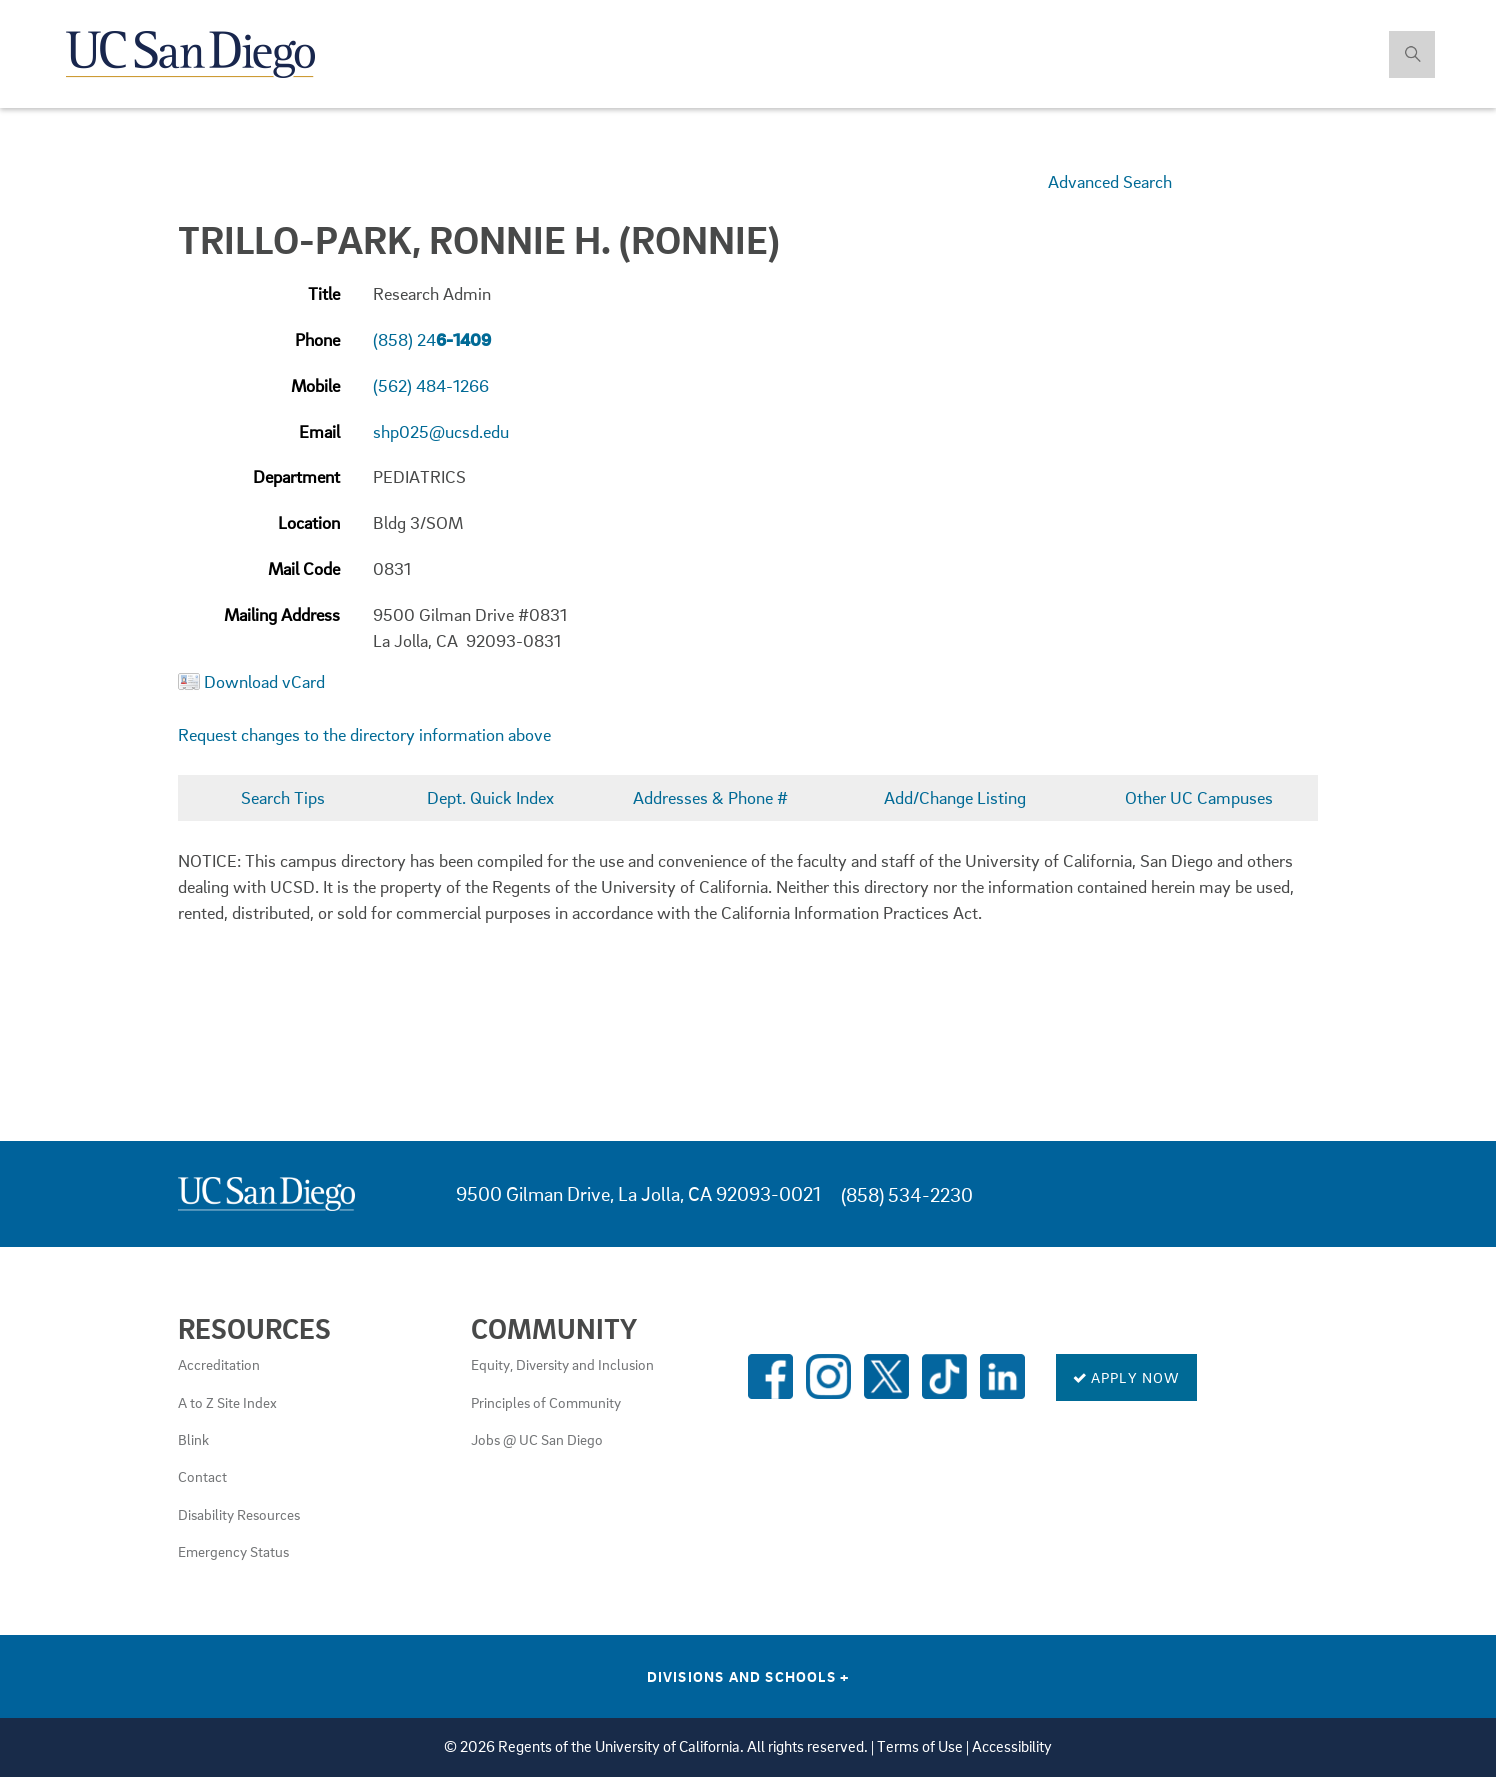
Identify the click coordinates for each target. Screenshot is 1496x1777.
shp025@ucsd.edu (441, 431)
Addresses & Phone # (710, 797)
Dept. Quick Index (490, 797)
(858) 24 (432, 339)
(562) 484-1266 (431, 385)
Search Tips (283, 797)
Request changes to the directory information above (364, 734)
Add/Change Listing (955, 797)
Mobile (315, 385)
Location (309, 522)
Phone (317, 339)
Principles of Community (546, 1402)
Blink (193, 1439)
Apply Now (1126, 1377)
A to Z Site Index (227, 1402)
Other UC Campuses (1199, 797)
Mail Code (304, 568)
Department (296, 476)
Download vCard (264, 681)
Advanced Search (1110, 181)
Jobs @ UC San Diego (537, 1439)
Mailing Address (282, 614)
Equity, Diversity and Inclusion (562, 1364)
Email (319, 431)
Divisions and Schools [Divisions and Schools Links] (748, 1676)
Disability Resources (239, 1514)
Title (324, 293)
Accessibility (1012, 1746)
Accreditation (219, 1364)
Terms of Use (920, 1746)
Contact (202, 1476)
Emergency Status (233, 1551)
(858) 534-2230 (907, 1194)
